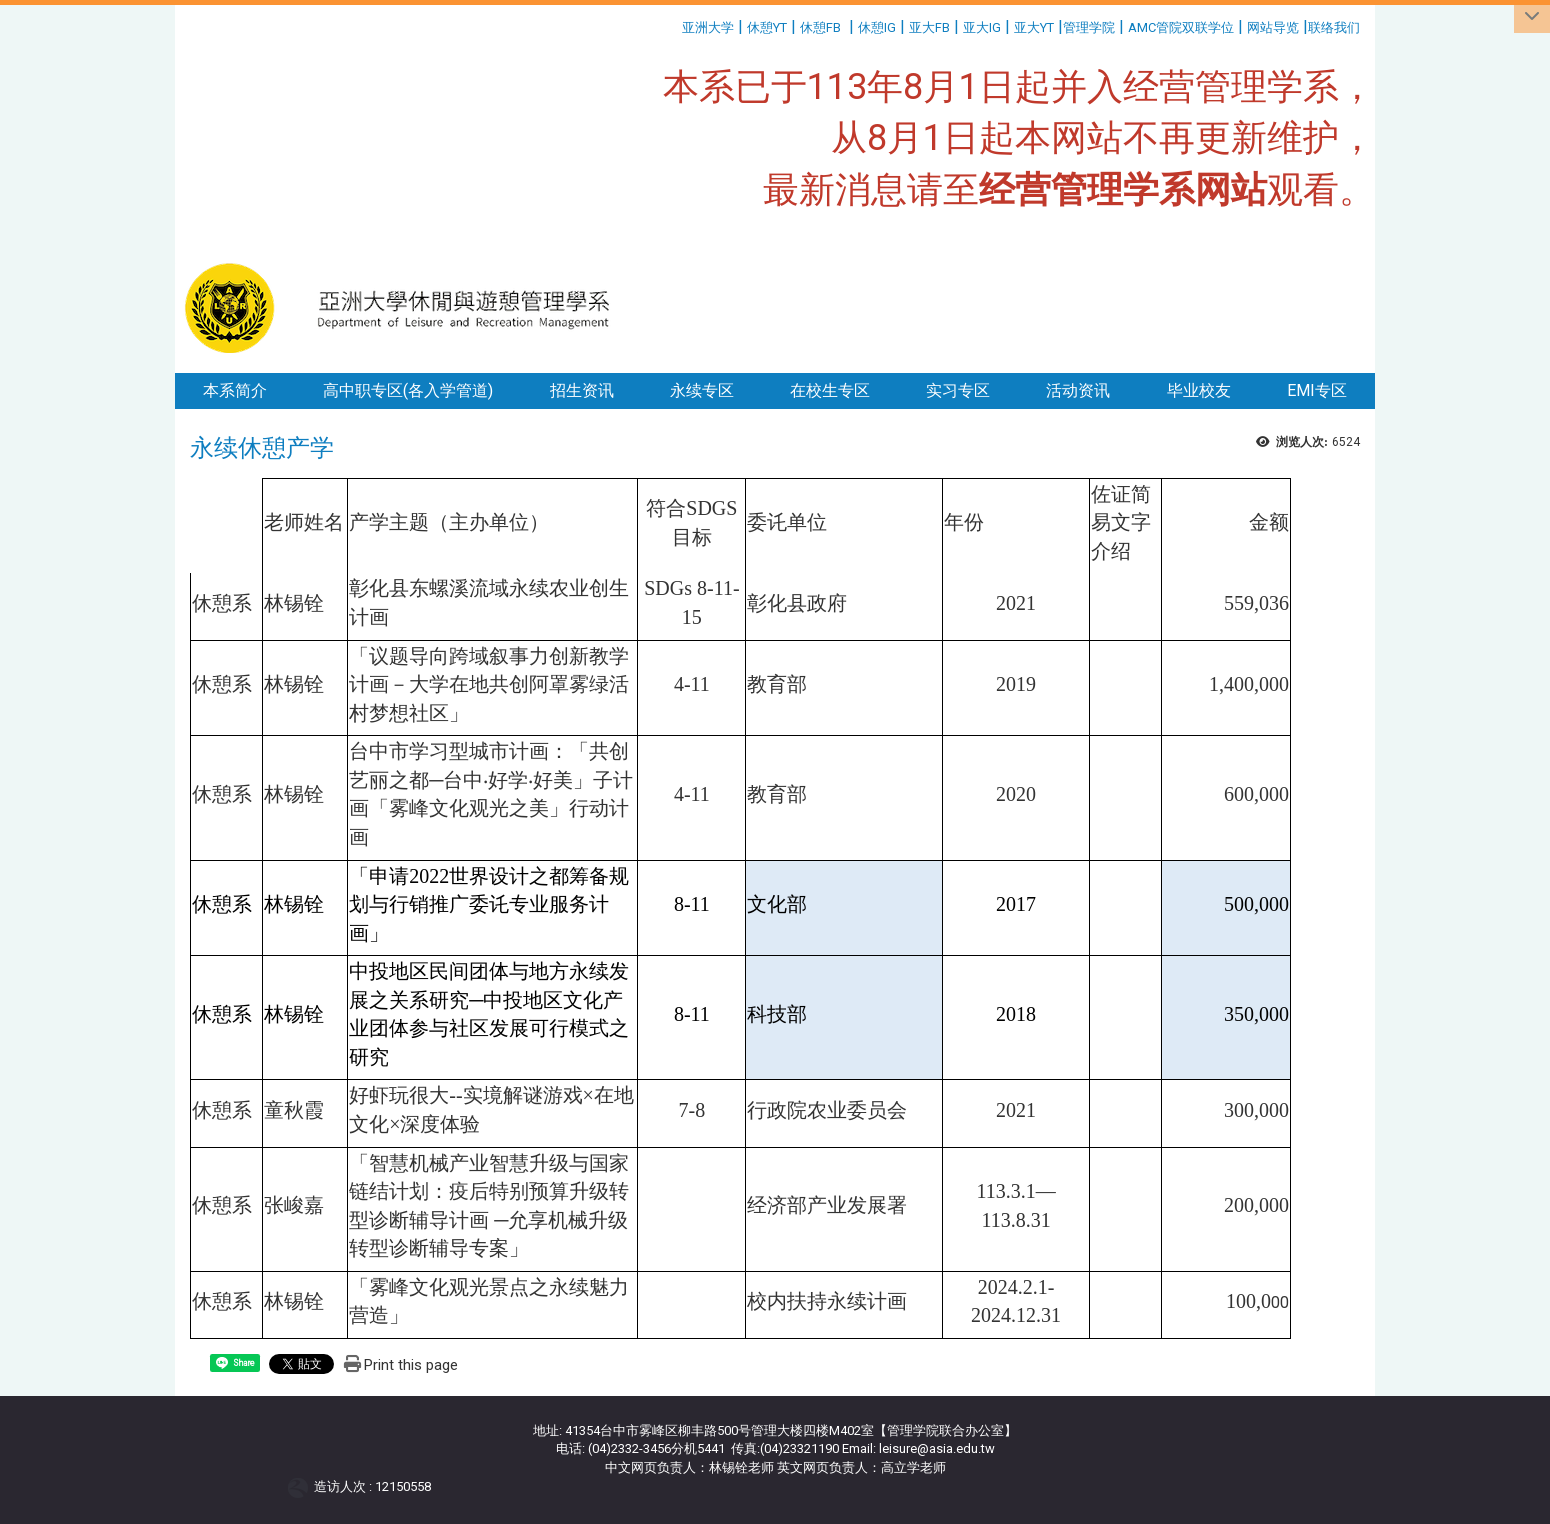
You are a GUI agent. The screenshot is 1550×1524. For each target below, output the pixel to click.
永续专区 (702, 390)
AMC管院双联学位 (1181, 27)
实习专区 (958, 390)
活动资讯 (1078, 390)
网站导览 (1273, 27)
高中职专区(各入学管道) (408, 390)
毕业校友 (1199, 390)
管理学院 (1089, 27)
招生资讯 (582, 390)
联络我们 (1335, 27)
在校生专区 (830, 390)
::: (674, 24)
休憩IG (877, 27)
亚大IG (982, 27)
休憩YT (767, 27)
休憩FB (820, 27)
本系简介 (235, 390)
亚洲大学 (708, 27)
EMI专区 (1317, 390)
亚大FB (929, 27)
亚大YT (1034, 27)
